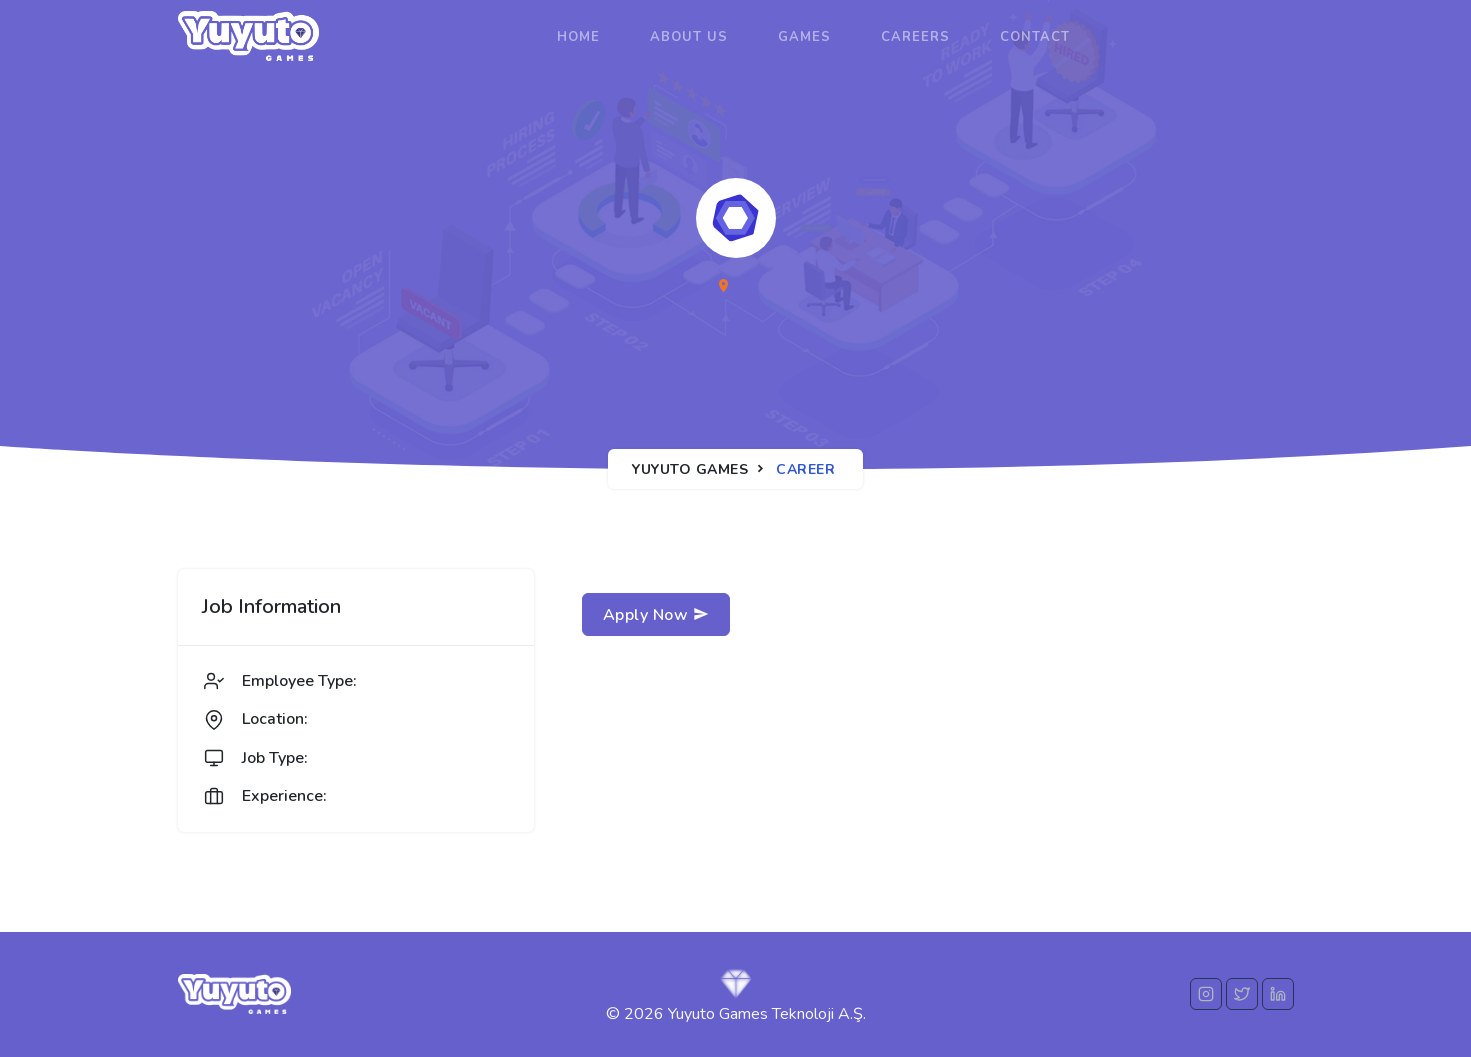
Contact (1035, 37)
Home (578, 37)
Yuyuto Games (690, 469)
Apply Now (656, 615)
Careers (915, 37)
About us (689, 37)
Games (804, 37)
